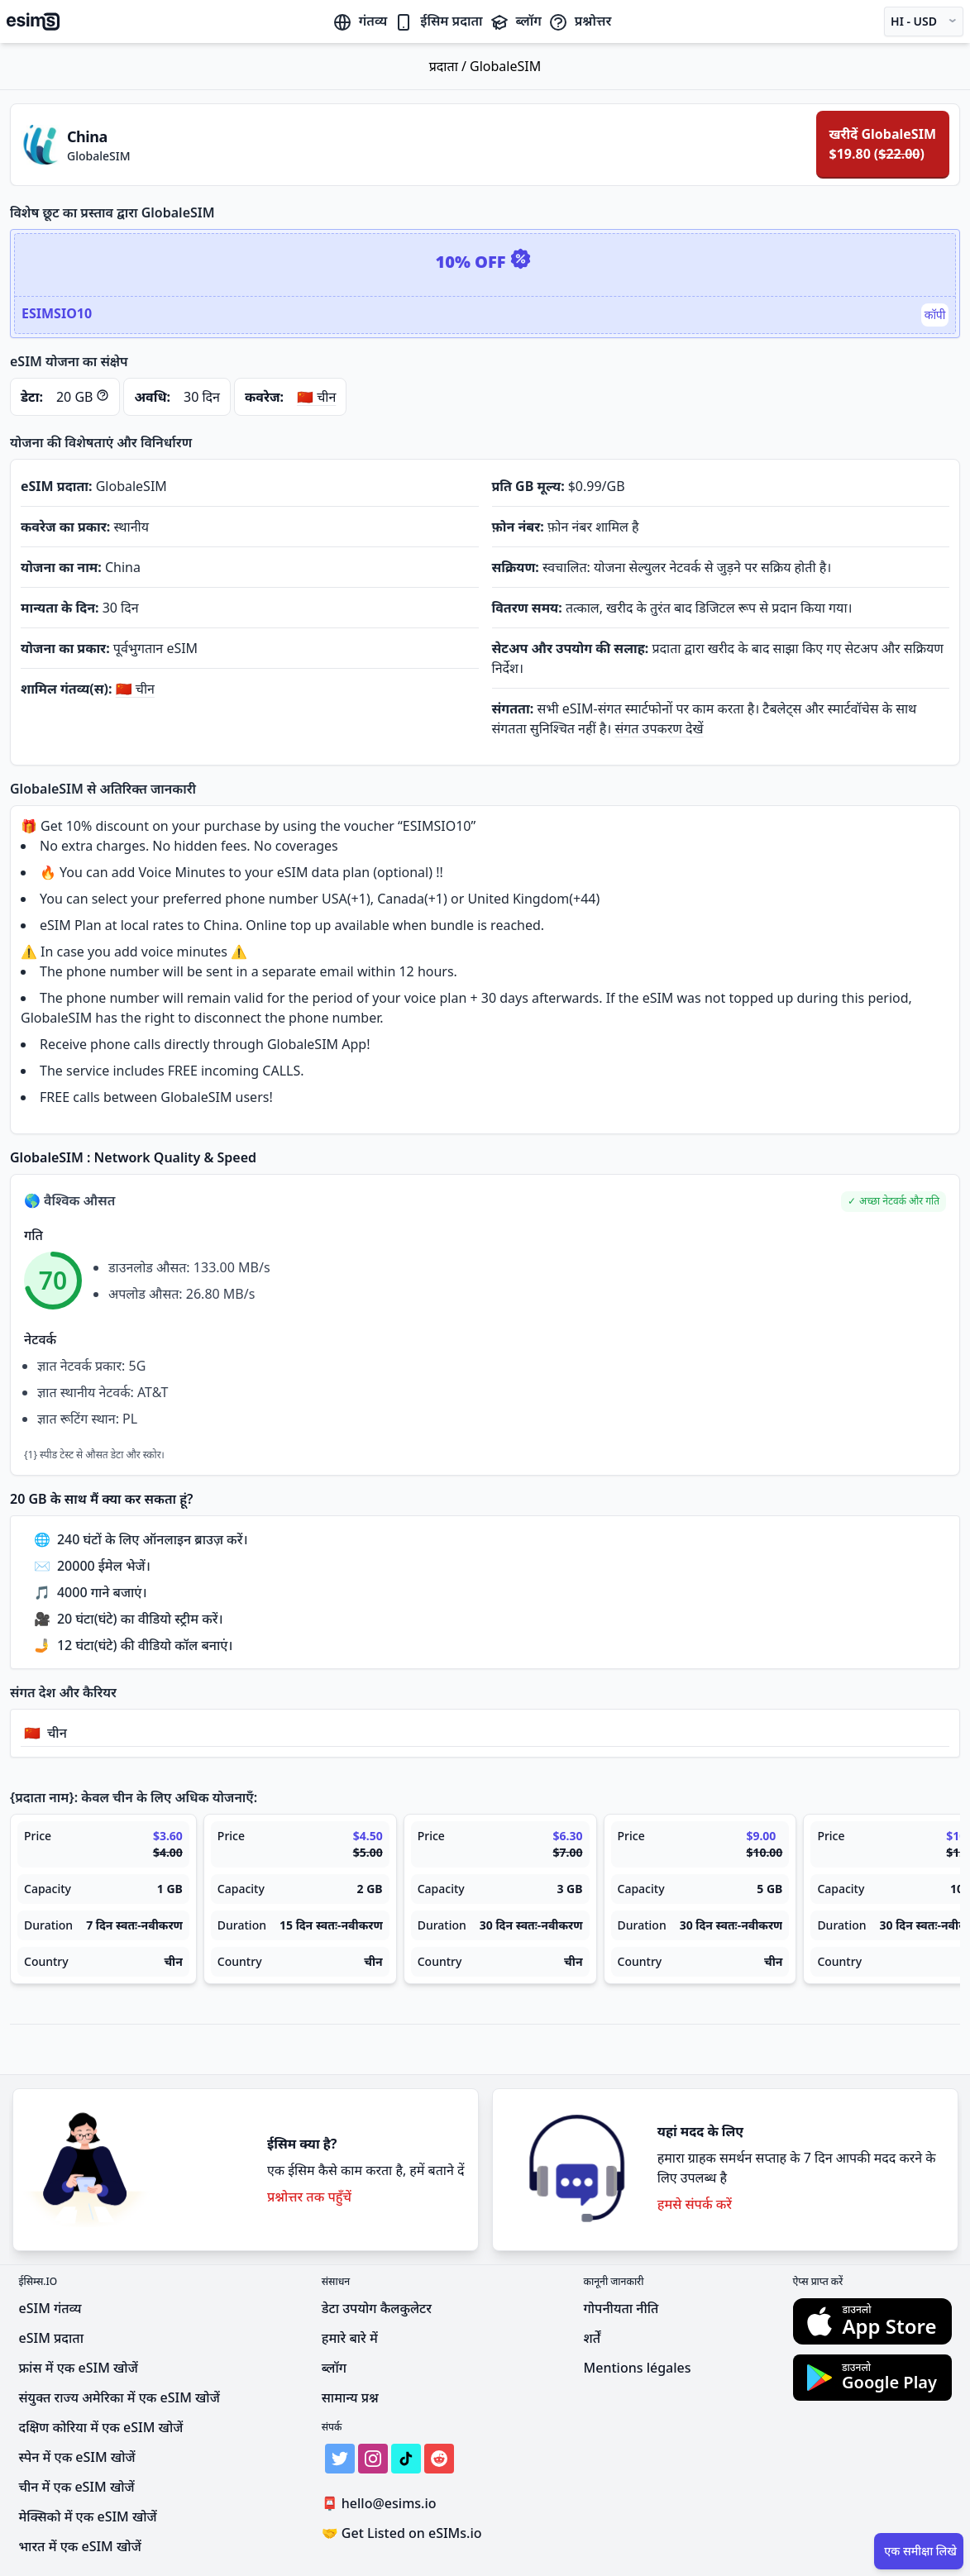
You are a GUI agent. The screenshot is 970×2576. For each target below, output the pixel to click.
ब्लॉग (516, 21)
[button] (893, 1201)
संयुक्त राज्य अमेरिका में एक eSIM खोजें (119, 2397)
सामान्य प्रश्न (350, 2397)
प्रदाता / (449, 66)
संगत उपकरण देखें (659, 728)
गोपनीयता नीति (621, 2308)
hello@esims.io (382, 2503)
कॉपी (935, 314)
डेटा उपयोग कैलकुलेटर (377, 2308)
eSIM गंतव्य (50, 2308)
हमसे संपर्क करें (694, 2204)
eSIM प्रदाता (51, 2338)
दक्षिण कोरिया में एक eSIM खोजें (101, 2427)
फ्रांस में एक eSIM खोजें (78, 2368)
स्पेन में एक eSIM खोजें (77, 2457)
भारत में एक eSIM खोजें (80, 2546)
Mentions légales (637, 2368)
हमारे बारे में (350, 2338)
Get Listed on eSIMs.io (402, 2533)
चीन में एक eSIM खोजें (77, 2487)
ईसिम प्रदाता (438, 21)
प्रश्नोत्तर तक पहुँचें (309, 2196)
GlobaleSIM (505, 66)
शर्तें (592, 2338)
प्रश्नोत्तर (580, 21)
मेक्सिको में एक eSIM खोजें (88, 2516)
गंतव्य (359, 21)
